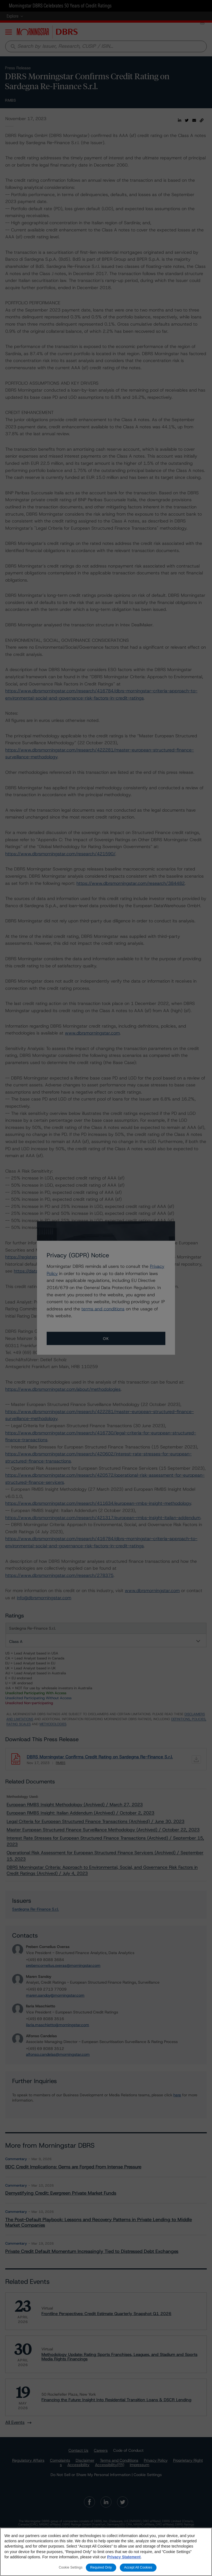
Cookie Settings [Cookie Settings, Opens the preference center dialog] (71, 2568)
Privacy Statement (124, 2557)
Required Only (101, 2568)
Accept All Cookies (138, 2568)
